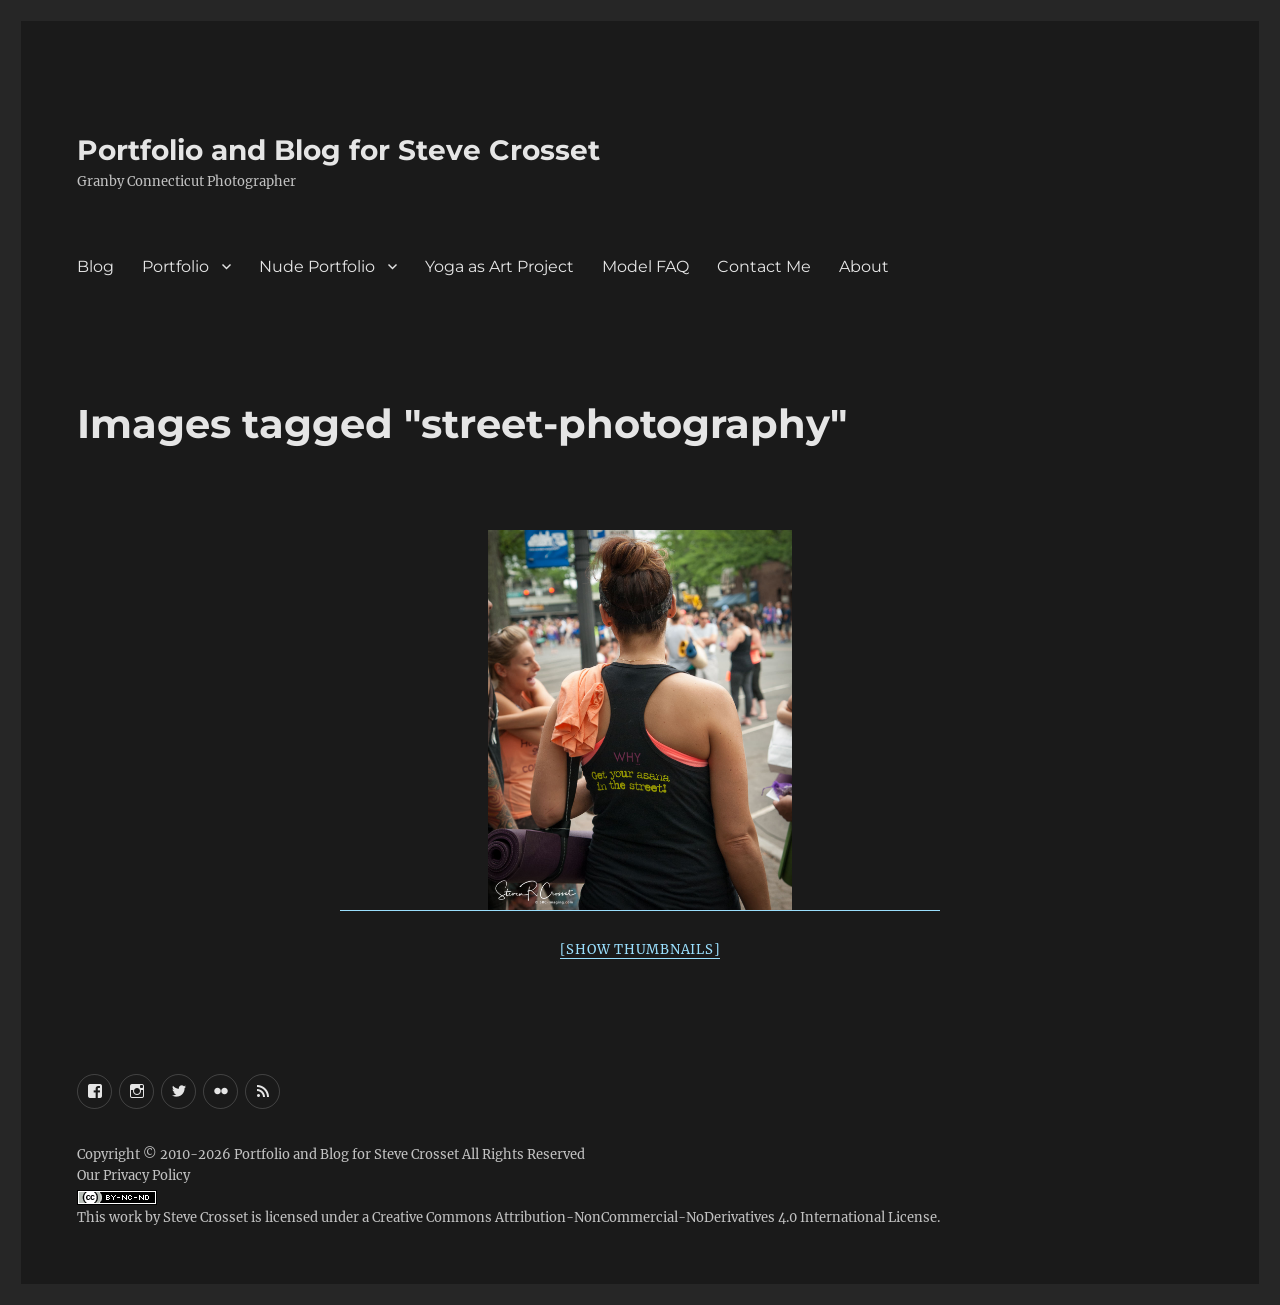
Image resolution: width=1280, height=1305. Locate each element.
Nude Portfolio (317, 266)
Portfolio (175, 266)
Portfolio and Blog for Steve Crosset (338, 150)
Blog (95, 266)
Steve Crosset (205, 1217)
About (864, 266)
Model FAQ (645, 266)
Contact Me (764, 266)
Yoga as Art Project (499, 266)
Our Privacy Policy (133, 1175)
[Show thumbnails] (640, 949)
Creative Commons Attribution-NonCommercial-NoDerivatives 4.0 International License (654, 1217)
